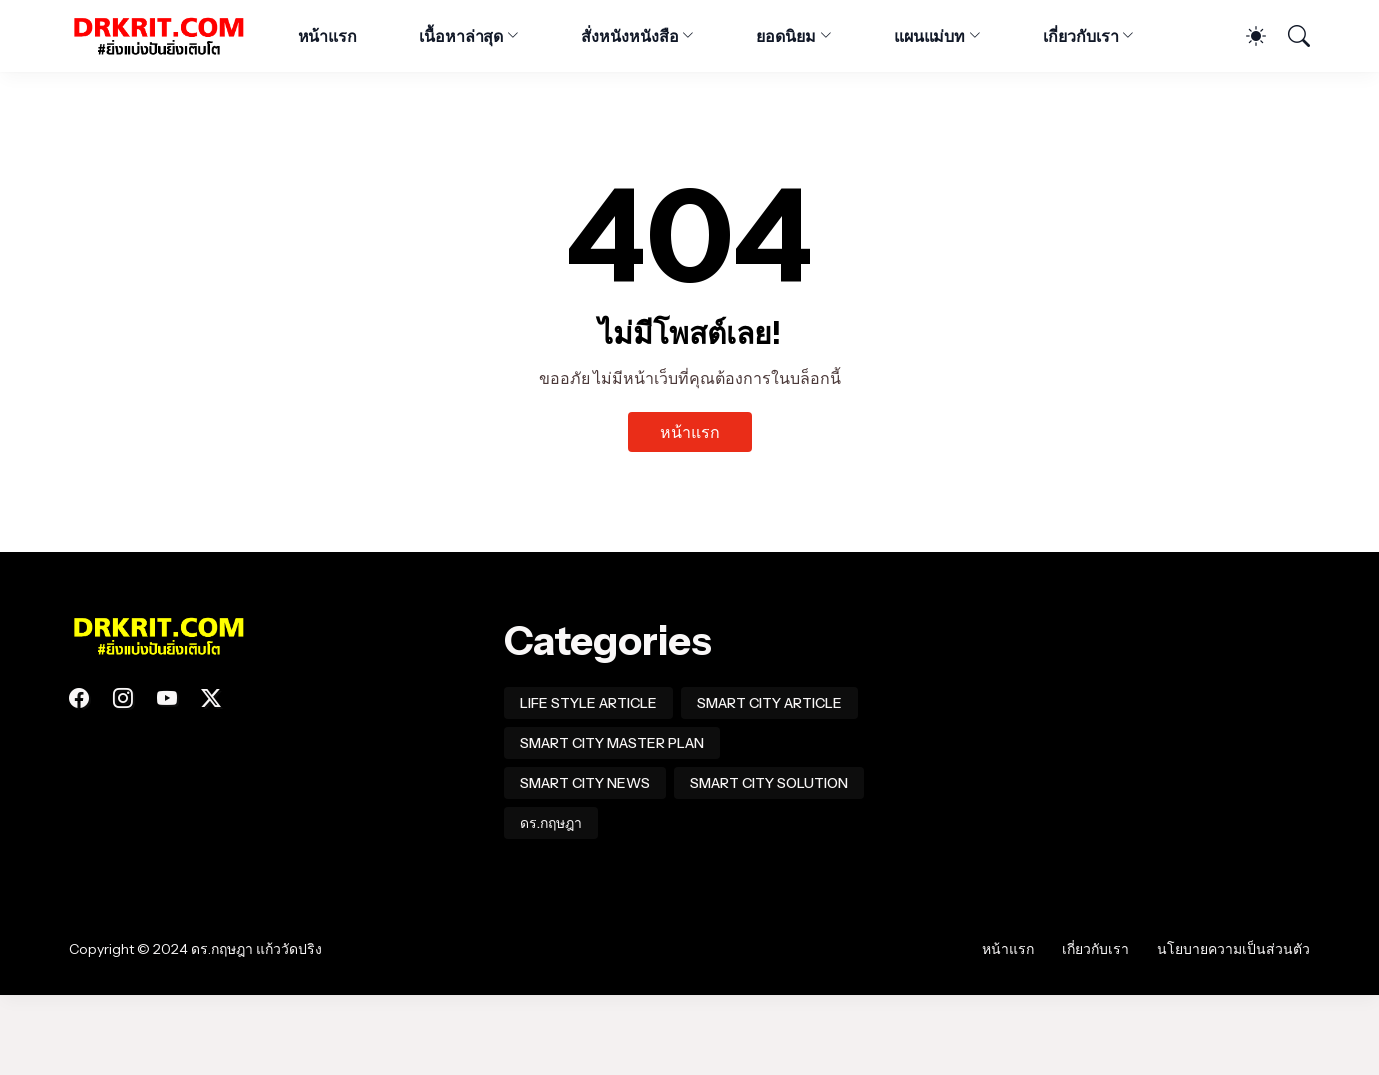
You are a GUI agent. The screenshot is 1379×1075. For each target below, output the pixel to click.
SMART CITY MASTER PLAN (612, 743)
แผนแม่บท (929, 36)
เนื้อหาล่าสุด (461, 36)
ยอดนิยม (786, 36)
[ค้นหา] (1290, 36)
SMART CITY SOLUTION (769, 783)
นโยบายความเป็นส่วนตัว (1233, 949)
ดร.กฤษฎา (551, 823)
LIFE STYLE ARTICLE (588, 703)
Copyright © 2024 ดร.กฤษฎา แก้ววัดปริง (195, 949)
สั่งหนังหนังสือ (629, 36)
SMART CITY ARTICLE (769, 703)
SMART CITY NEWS (585, 783)
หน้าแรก (328, 36)
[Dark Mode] (1246, 36)
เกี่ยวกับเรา (1080, 36)
